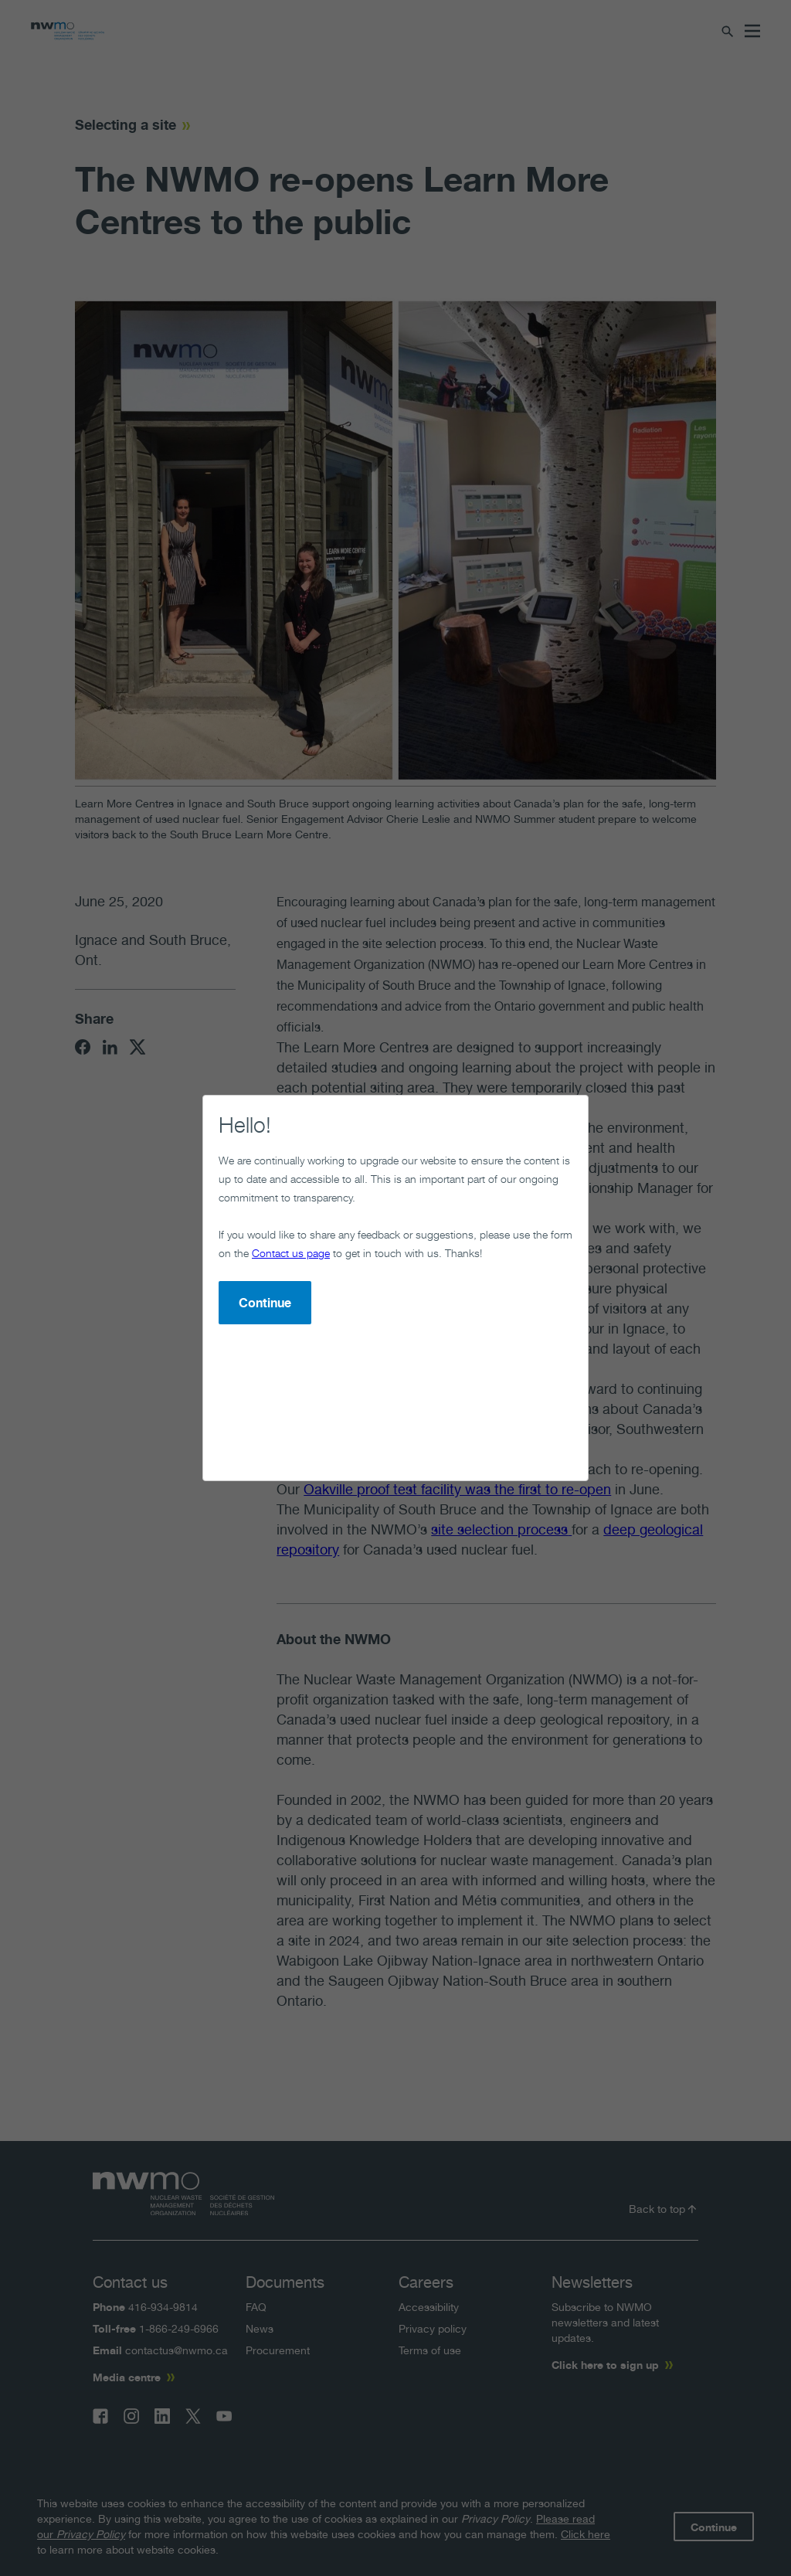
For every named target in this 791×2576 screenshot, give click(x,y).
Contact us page (291, 1252)
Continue (265, 1302)
